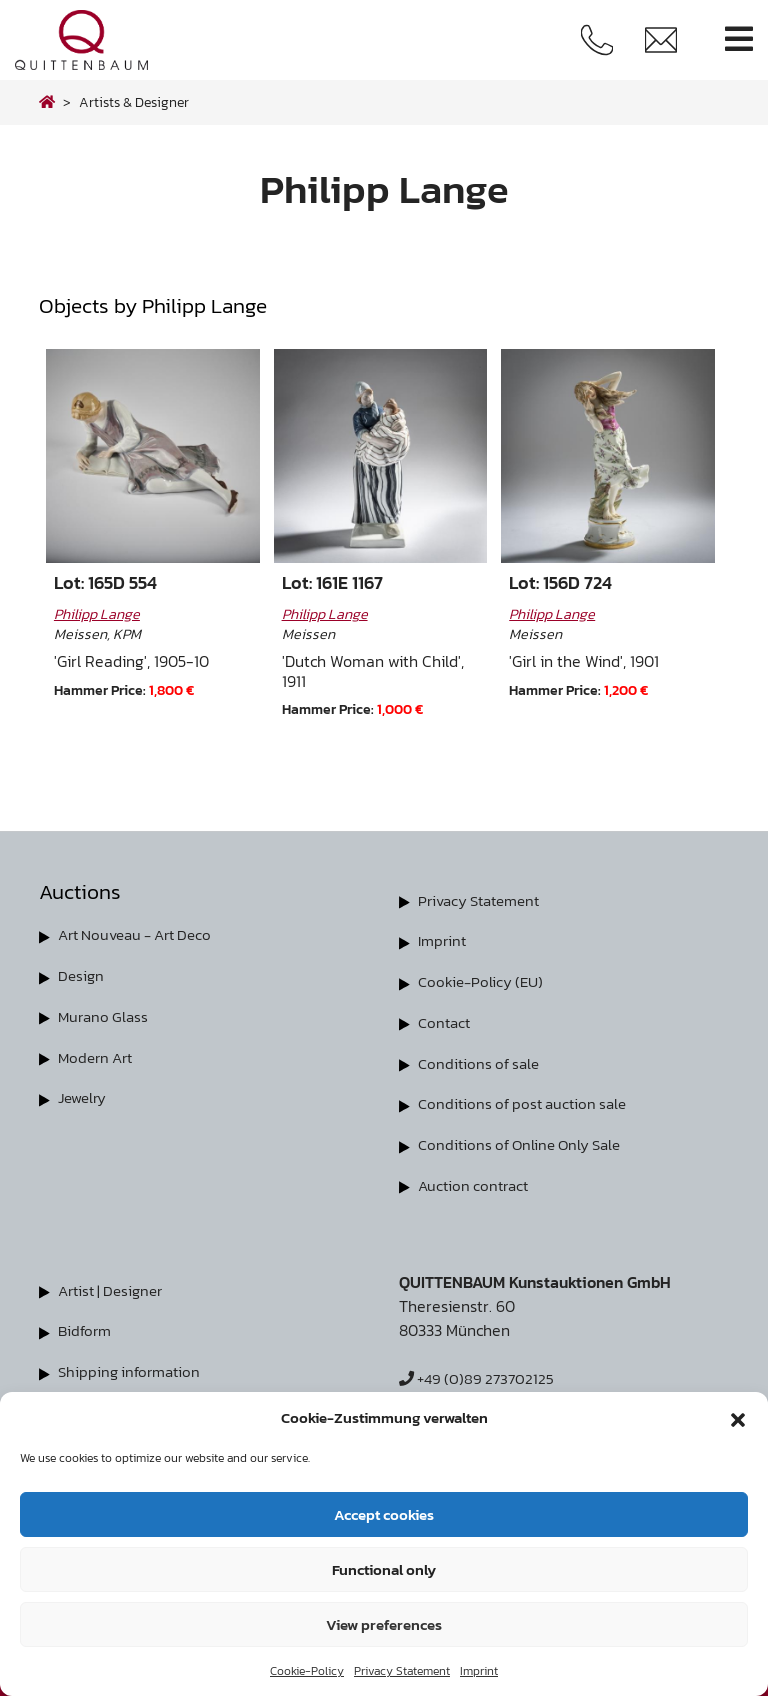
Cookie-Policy (307, 1671)
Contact (446, 1020)
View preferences (384, 1624)
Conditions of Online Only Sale (525, 1140)
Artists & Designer (134, 102)
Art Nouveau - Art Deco (142, 934)
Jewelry (84, 1094)
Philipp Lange (97, 614)
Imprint (479, 1671)
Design (82, 974)
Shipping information (133, 1364)
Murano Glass (105, 1014)
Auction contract (476, 1180)
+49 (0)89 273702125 (480, 1372)
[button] (738, 1418)
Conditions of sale (482, 1060)
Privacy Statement (402, 1671)
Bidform (86, 1324)
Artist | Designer (115, 1284)
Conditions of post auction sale (528, 1100)
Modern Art (98, 1054)
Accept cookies (384, 1514)
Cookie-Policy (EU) (483, 980)
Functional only (384, 1569)
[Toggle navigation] (739, 39)
